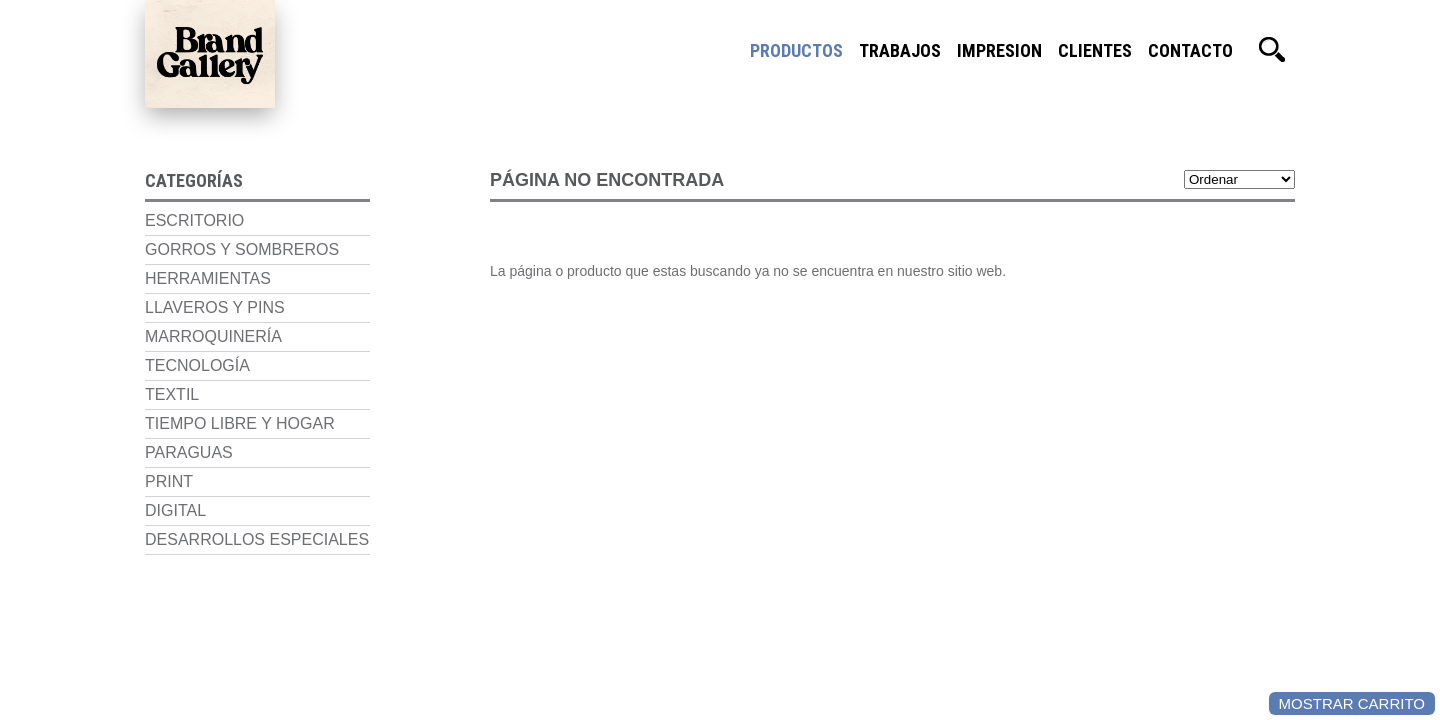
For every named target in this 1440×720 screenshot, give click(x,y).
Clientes (1095, 50)
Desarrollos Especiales (257, 539)
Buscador (1272, 50)
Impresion (999, 50)
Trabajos (900, 50)
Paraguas (189, 452)
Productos (796, 50)
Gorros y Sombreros (242, 249)
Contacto (1190, 50)
